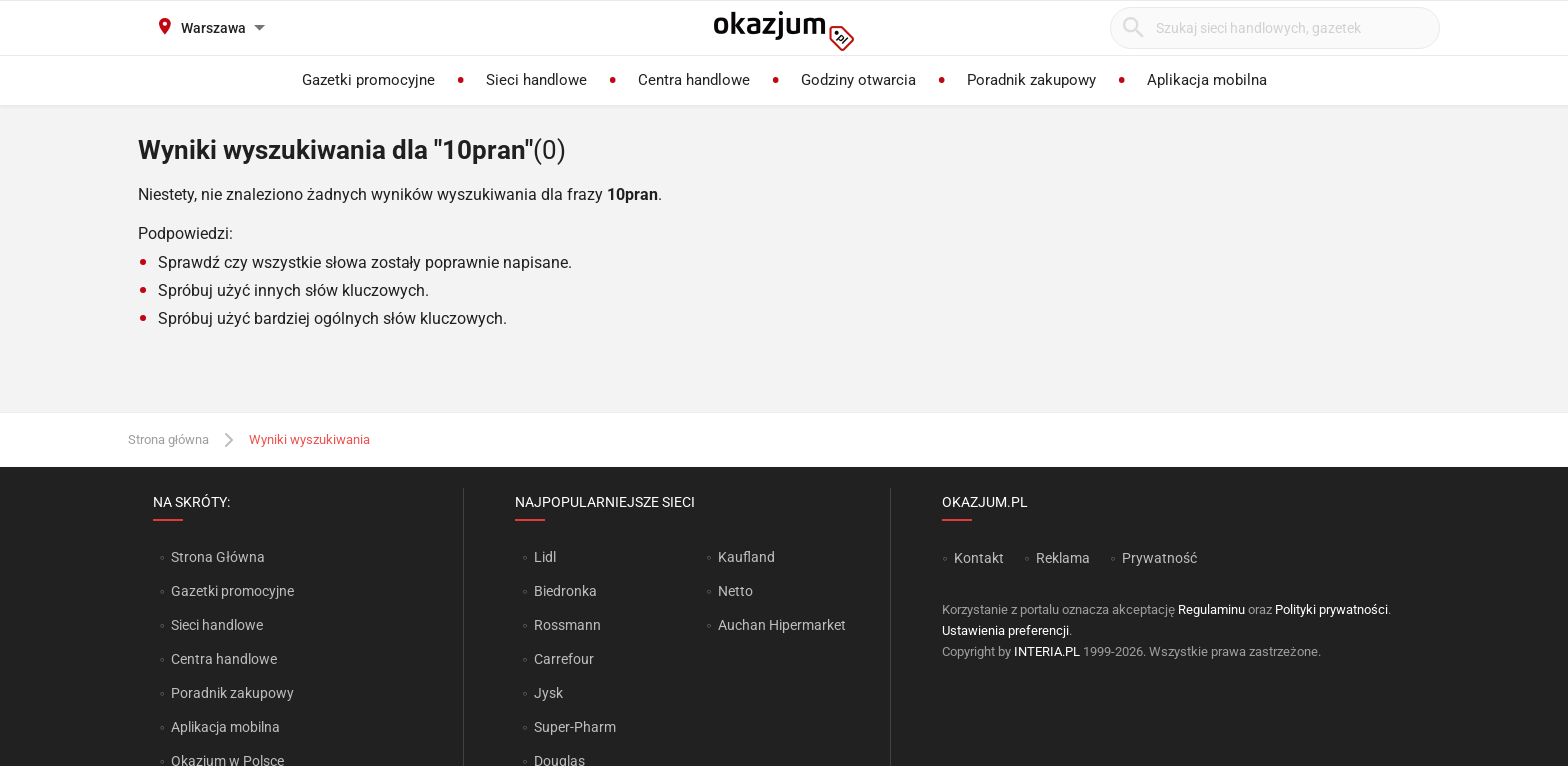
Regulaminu (1211, 609)
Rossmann (567, 625)
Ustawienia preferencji (1005, 630)
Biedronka (565, 591)
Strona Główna (217, 557)
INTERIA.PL (1047, 651)
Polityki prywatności (1331, 609)
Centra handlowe (224, 659)
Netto (735, 591)
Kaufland (746, 557)
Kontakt (979, 558)
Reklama (1063, 558)
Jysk (548, 693)
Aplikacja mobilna (225, 727)
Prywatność (1159, 558)
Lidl (545, 557)
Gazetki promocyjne (232, 591)
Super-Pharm (575, 727)
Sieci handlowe (217, 625)
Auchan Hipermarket (782, 625)
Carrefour (564, 659)
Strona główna (168, 439)
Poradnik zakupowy (232, 693)
